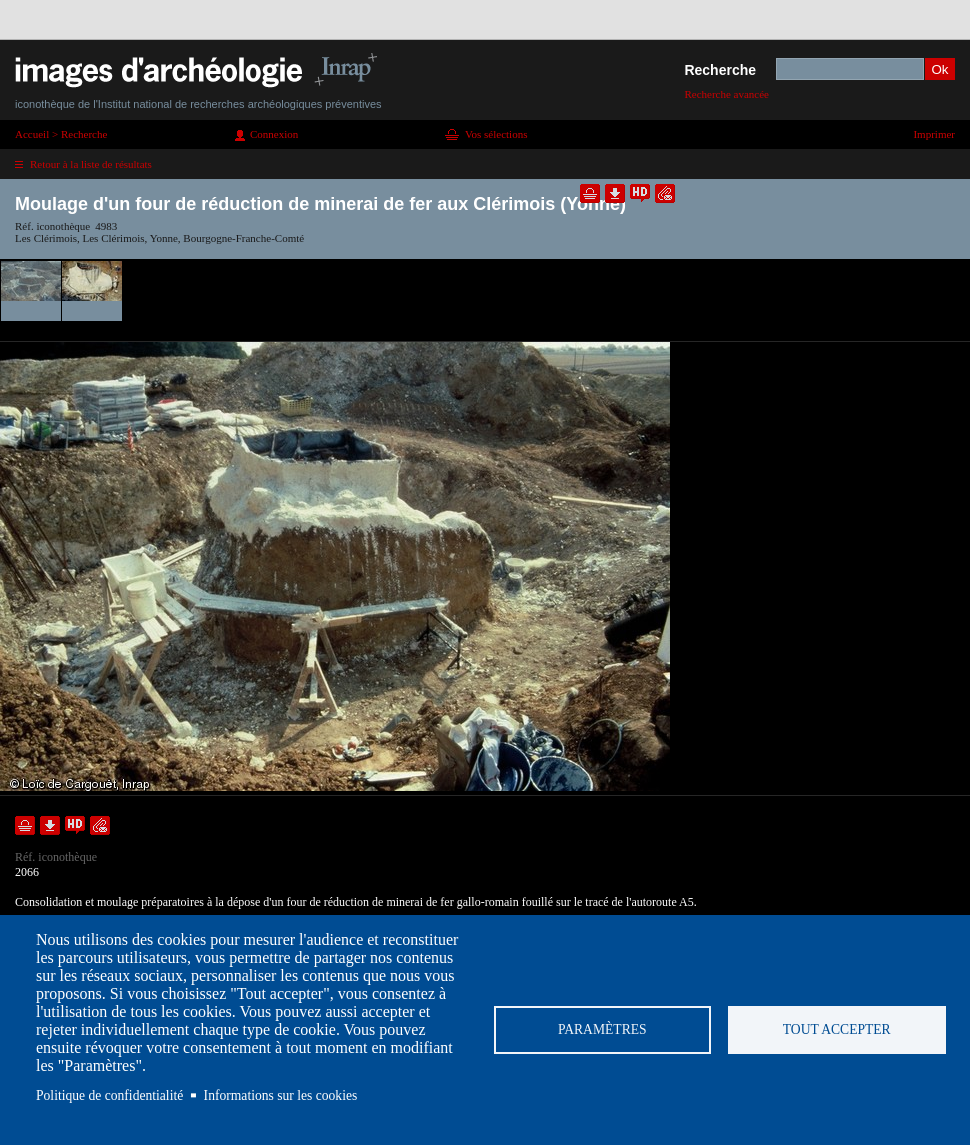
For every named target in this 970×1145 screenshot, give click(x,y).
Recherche (720, 70)
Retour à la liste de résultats (91, 164)
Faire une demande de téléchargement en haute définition (640, 193)
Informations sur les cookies (281, 1095)
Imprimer (934, 134)
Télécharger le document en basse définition (615, 193)
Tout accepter (837, 1029)
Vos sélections (496, 134)
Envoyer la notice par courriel (665, 193)
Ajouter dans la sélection (590, 193)
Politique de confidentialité (109, 1095)
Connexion (274, 134)
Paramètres (602, 1029)
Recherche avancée (726, 94)
